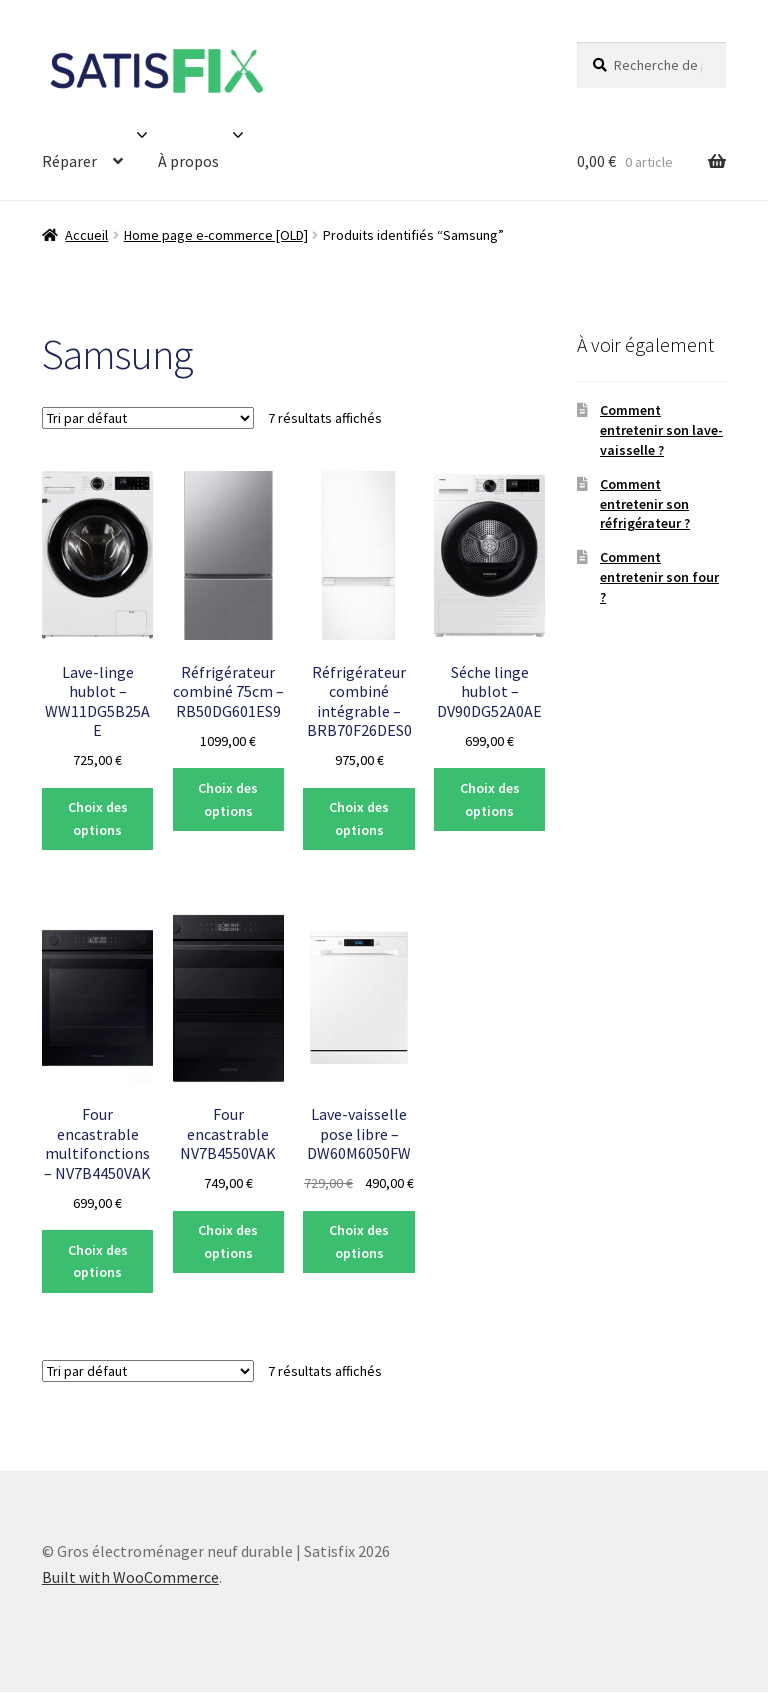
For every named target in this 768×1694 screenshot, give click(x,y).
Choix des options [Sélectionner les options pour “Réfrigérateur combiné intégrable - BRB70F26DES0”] (359, 818)
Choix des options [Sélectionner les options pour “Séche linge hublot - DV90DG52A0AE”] (490, 799)
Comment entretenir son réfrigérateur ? (645, 504)
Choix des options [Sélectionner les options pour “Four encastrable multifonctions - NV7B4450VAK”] (98, 1261)
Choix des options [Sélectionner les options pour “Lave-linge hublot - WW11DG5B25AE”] (98, 818)
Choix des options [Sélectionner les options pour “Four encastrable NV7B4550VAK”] (228, 1241)
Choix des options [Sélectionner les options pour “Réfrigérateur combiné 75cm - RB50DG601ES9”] (228, 799)
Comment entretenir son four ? (659, 577)
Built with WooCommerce (130, 1577)
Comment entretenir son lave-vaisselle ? (661, 430)
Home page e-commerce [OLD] (216, 235)
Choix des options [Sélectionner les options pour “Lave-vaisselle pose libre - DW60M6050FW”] (359, 1241)
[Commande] (148, 418)
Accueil (86, 235)
